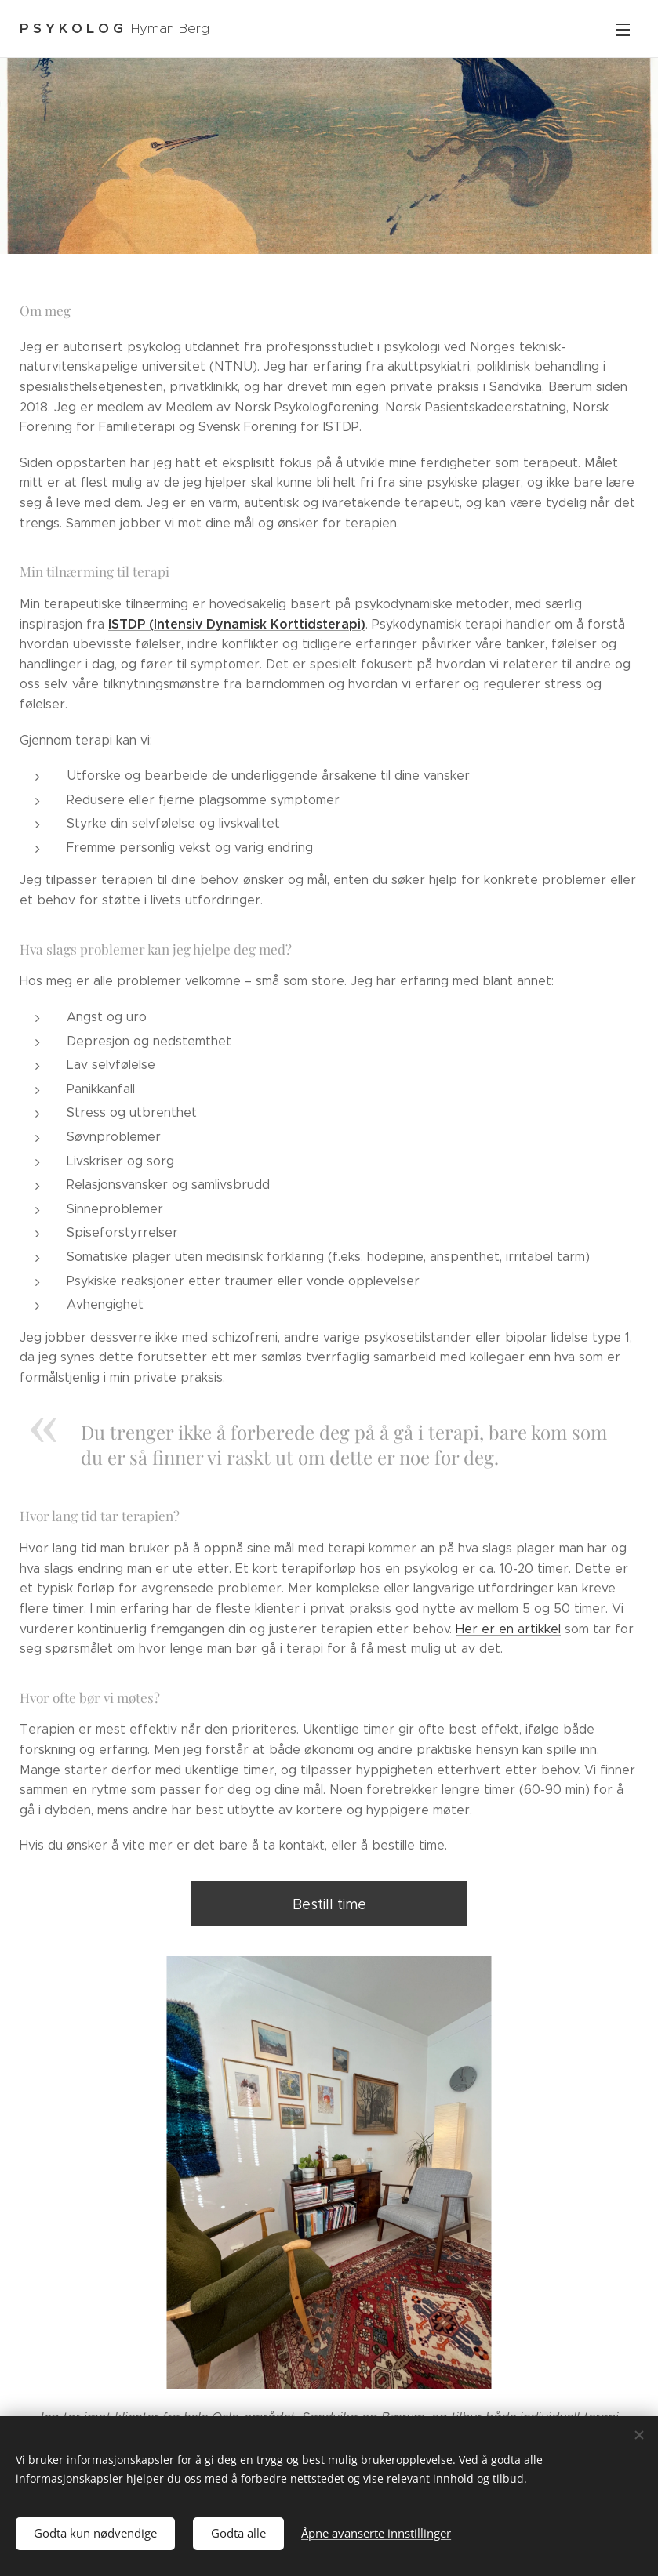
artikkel (539, 1628)
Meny (623, 30)
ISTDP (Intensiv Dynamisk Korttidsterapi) (236, 624)
